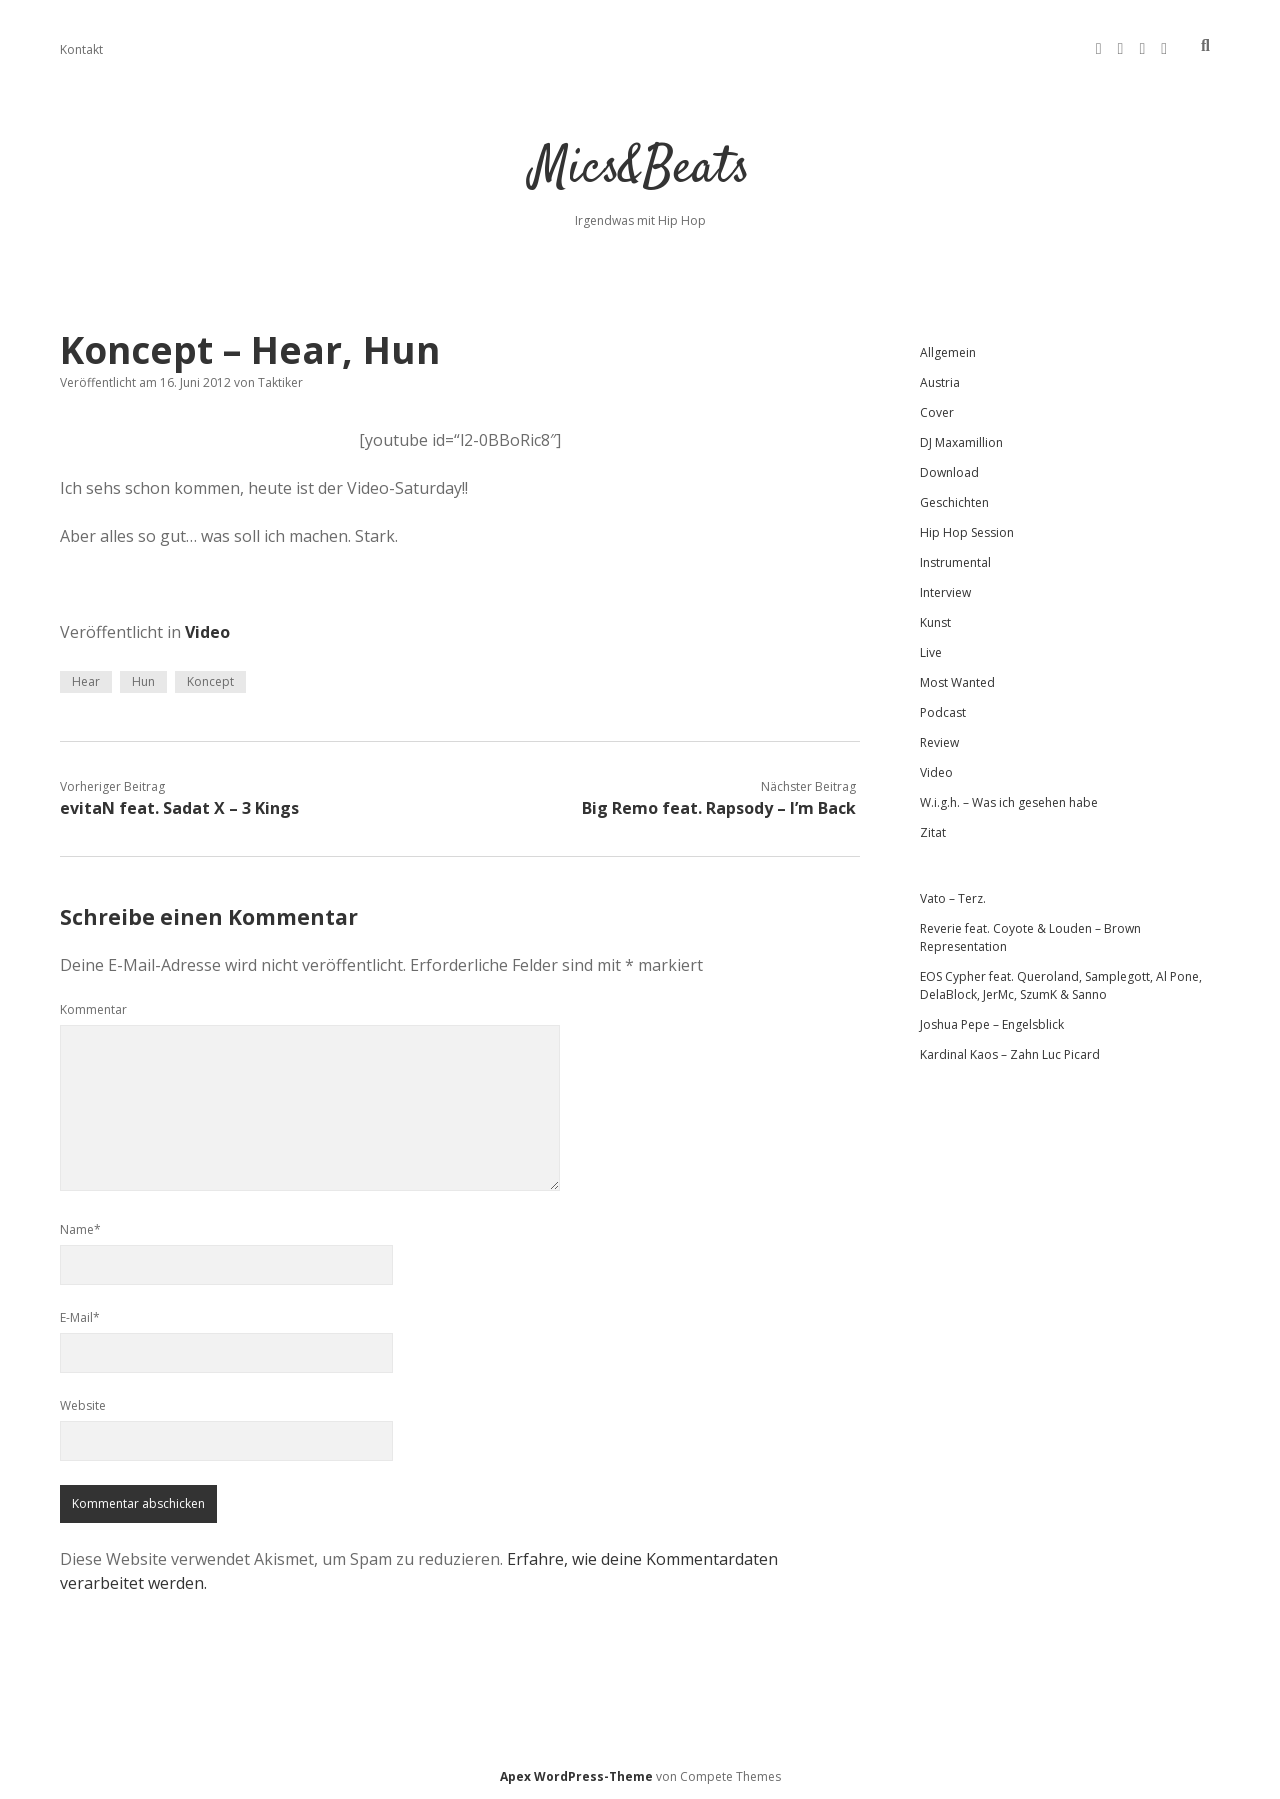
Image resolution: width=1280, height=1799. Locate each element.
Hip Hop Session (967, 532)
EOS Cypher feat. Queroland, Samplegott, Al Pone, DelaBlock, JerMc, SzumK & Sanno (1061, 985)
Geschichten (954, 502)
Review (939, 742)
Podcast (943, 712)
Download (949, 472)
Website (83, 1405)
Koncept (210, 681)
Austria (940, 382)
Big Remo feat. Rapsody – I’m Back (719, 808)
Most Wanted (957, 682)
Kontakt (81, 49)
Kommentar (93, 1009)
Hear (86, 681)
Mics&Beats (640, 169)
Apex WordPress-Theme (576, 1776)
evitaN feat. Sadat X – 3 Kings (179, 808)
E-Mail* (80, 1317)
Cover (937, 412)
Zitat (933, 832)
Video (207, 632)
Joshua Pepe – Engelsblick (992, 1024)
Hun (143, 681)
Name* (80, 1229)
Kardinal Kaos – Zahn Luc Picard (1010, 1054)
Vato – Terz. (953, 898)
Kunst (935, 622)
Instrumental (955, 562)
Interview (945, 592)
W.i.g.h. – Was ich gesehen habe (1009, 802)
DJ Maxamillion (961, 442)
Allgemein (948, 352)
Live (931, 652)
